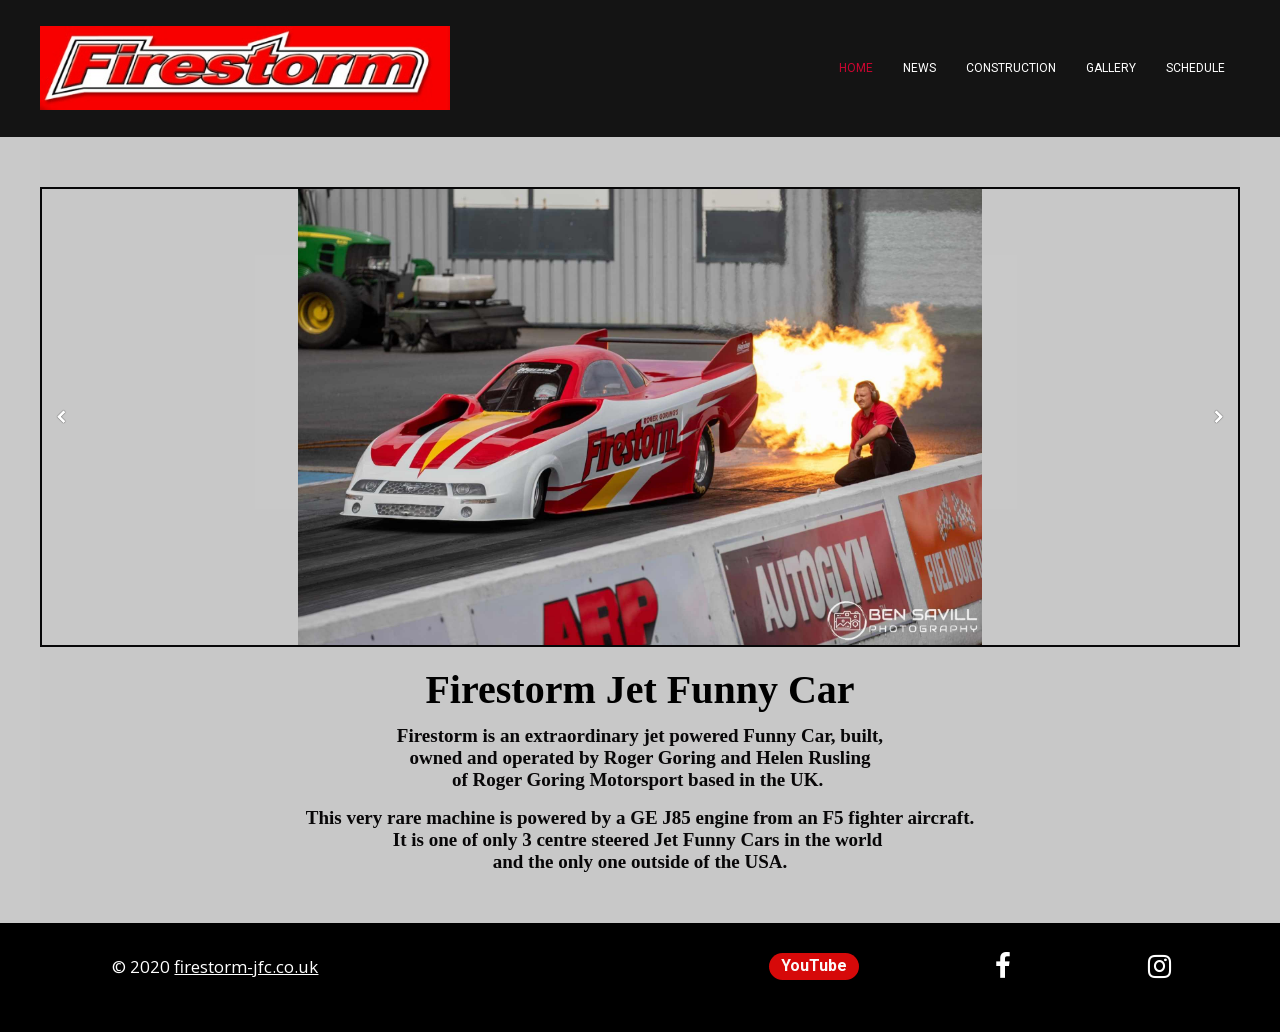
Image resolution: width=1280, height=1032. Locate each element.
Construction (1011, 68)
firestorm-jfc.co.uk (246, 966)
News (919, 68)
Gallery (1111, 68)
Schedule (1195, 68)
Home (856, 68)
